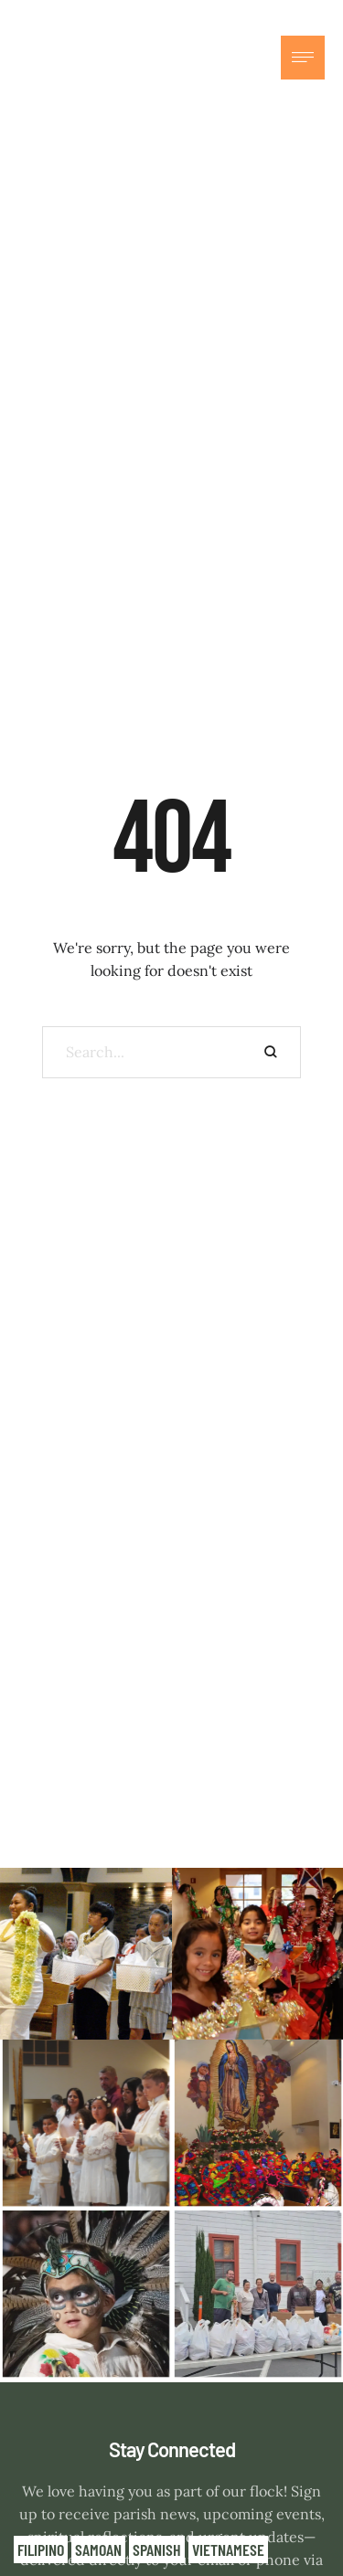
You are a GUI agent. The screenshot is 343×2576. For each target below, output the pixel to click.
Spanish (157, 2549)
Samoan (98, 2549)
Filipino (40, 2549)
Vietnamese (228, 2549)
